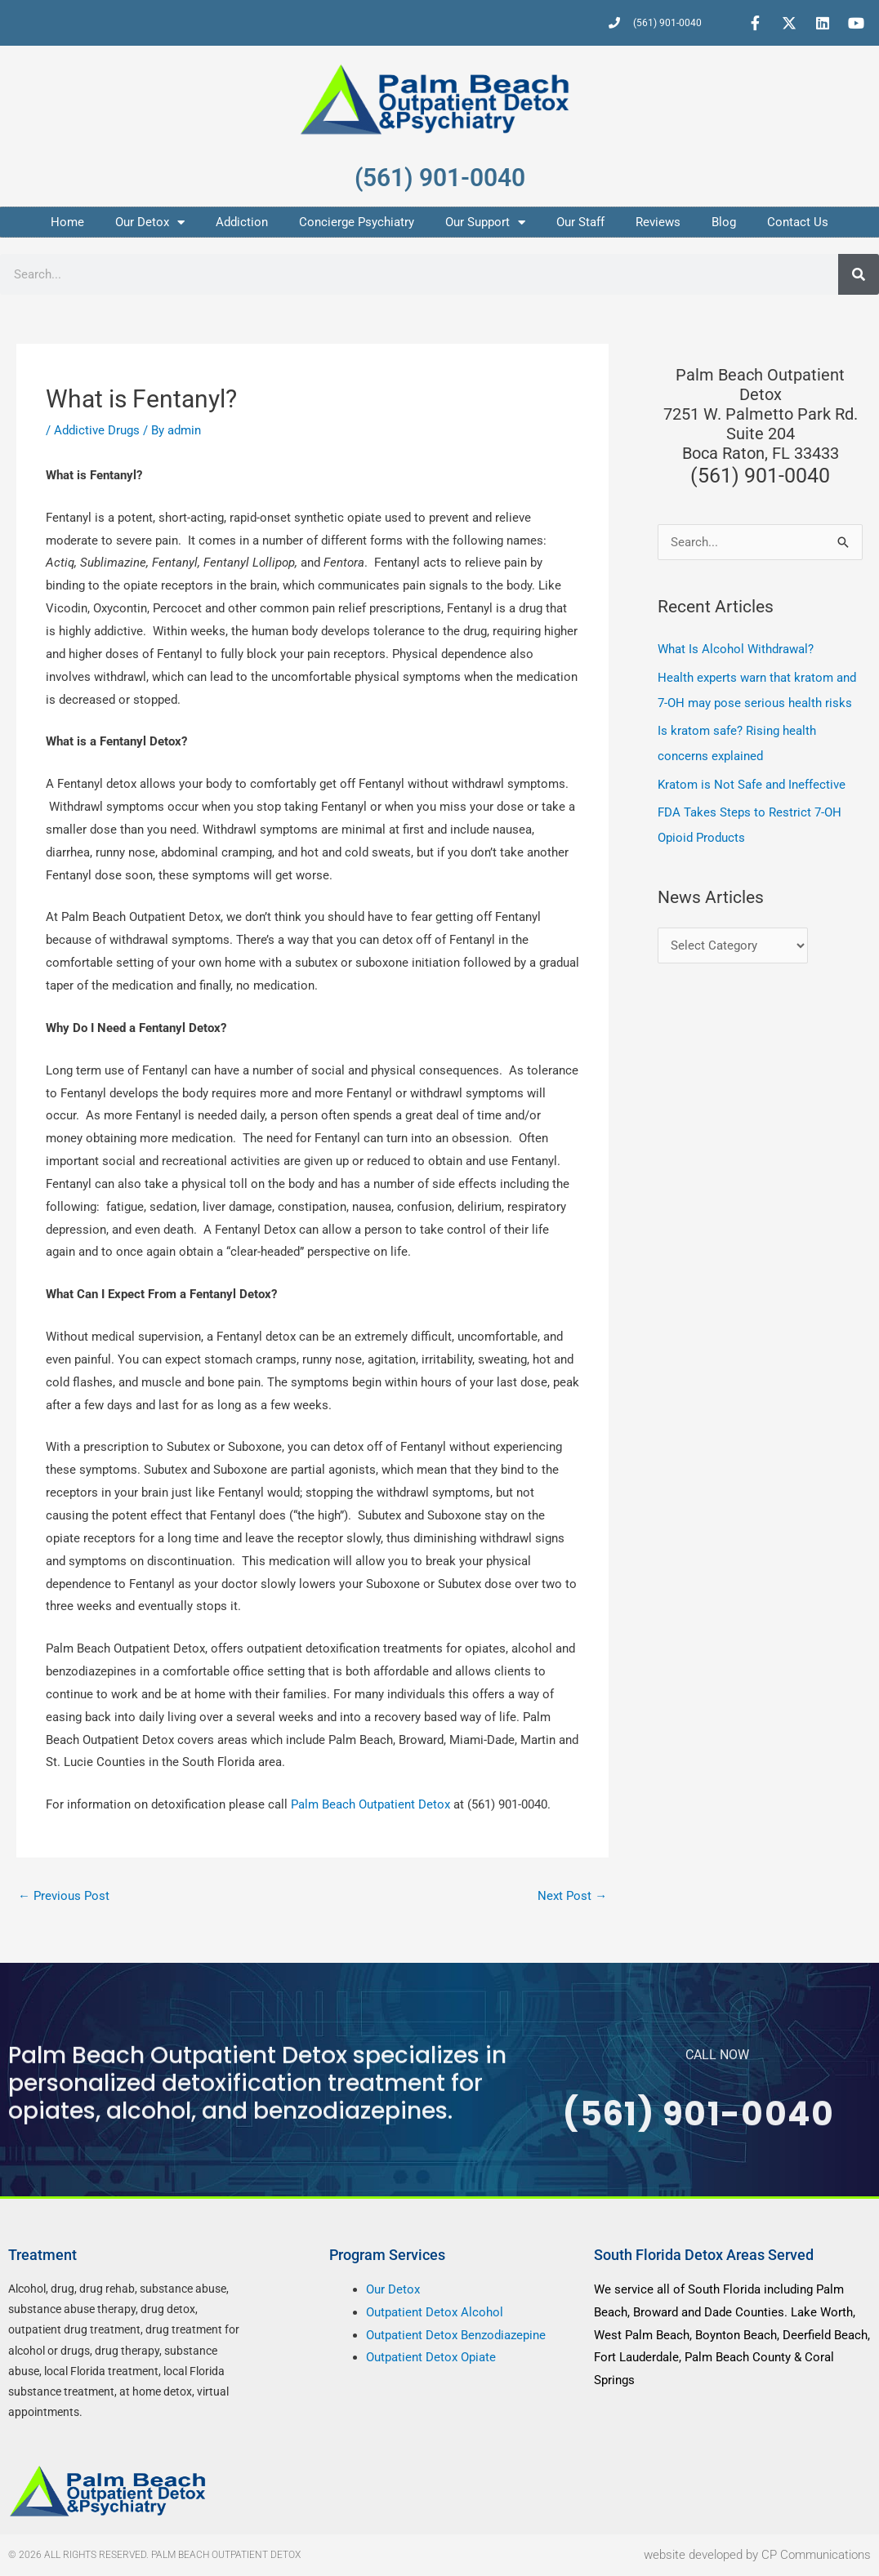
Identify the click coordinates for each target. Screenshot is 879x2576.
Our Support (485, 222)
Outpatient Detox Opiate (431, 2358)
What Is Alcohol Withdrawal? (736, 649)
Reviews (658, 222)
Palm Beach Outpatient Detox (372, 1804)
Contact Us (797, 222)
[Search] (858, 274)
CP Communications (816, 2554)
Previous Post (63, 1896)
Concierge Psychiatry (356, 222)
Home (67, 222)
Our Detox (150, 222)
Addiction (242, 222)
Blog (724, 222)
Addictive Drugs (97, 430)
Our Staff (580, 222)
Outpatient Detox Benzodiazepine (456, 2335)
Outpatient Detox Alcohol (434, 2312)
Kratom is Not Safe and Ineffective (752, 781)
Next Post (572, 1896)
